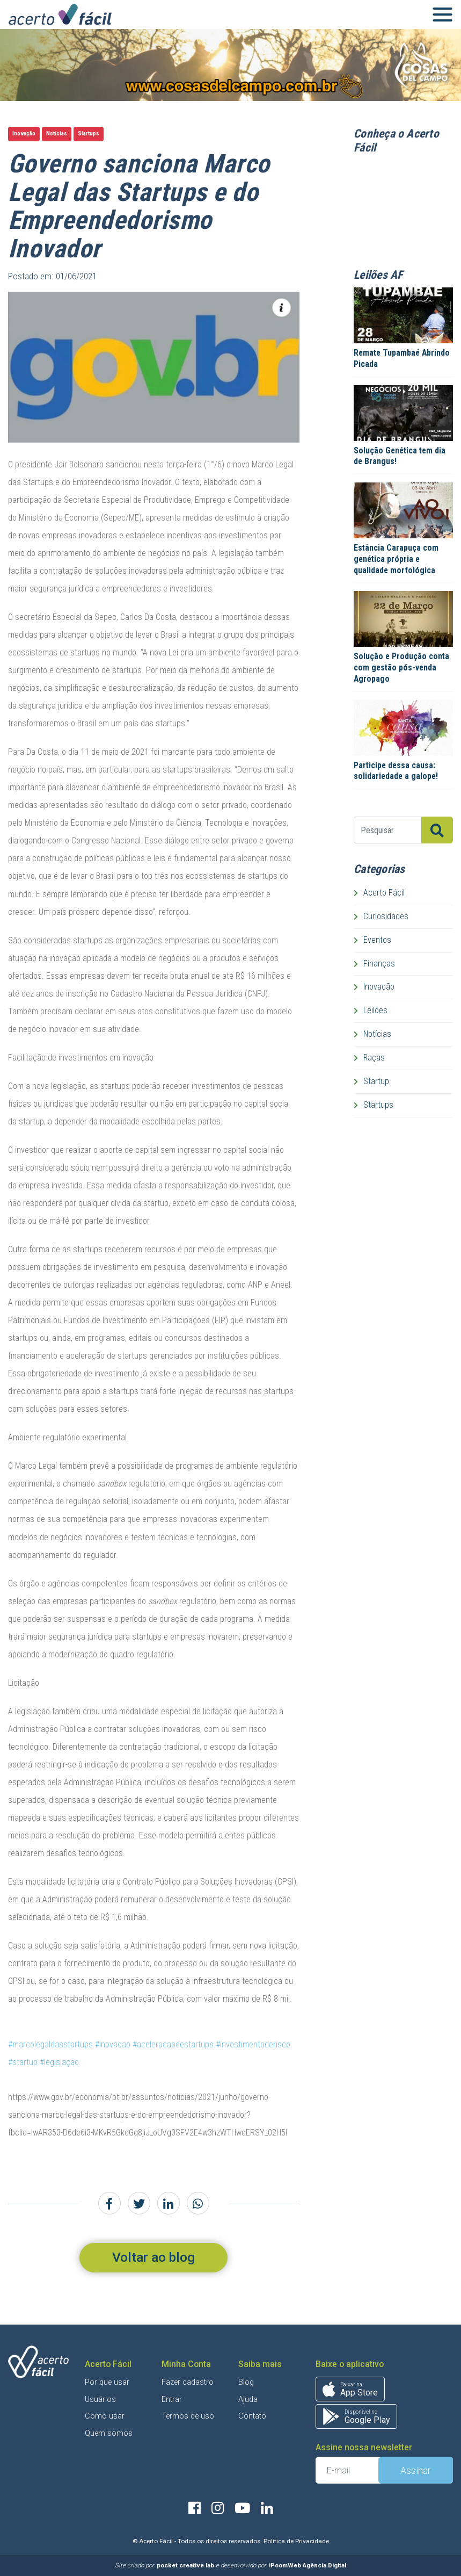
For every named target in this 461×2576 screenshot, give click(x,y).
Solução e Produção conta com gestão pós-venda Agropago (401, 667)
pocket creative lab (185, 2565)
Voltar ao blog (153, 2257)
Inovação (23, 133)
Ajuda (248, 2399)
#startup (23, 2062)
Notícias (56, 133)
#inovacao (112, 2044)
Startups (88, 133)
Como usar (105, 2416)
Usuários (100, 2399)
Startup (371, 1081)
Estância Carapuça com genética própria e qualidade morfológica (396, 559)
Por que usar (107, 2382)
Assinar (415, 2470)
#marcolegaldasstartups (50, 2044)
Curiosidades (381, 916)
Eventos (372, 940)
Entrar (172, 2399)
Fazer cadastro (188, 2382)
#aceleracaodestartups (173, 2044)
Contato (252, 2416)
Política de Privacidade (296, 2541)
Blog (246, 2382)
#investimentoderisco (253, 2044)
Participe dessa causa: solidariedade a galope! (396, 771)
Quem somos (109, 2433)
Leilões (370, 1010)
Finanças (374, 963)
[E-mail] (347, 2470)
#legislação (59, 2062)
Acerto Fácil (379, 892)
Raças (369, 1057)
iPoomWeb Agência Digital (307, 2565)
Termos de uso (188, 2416)
